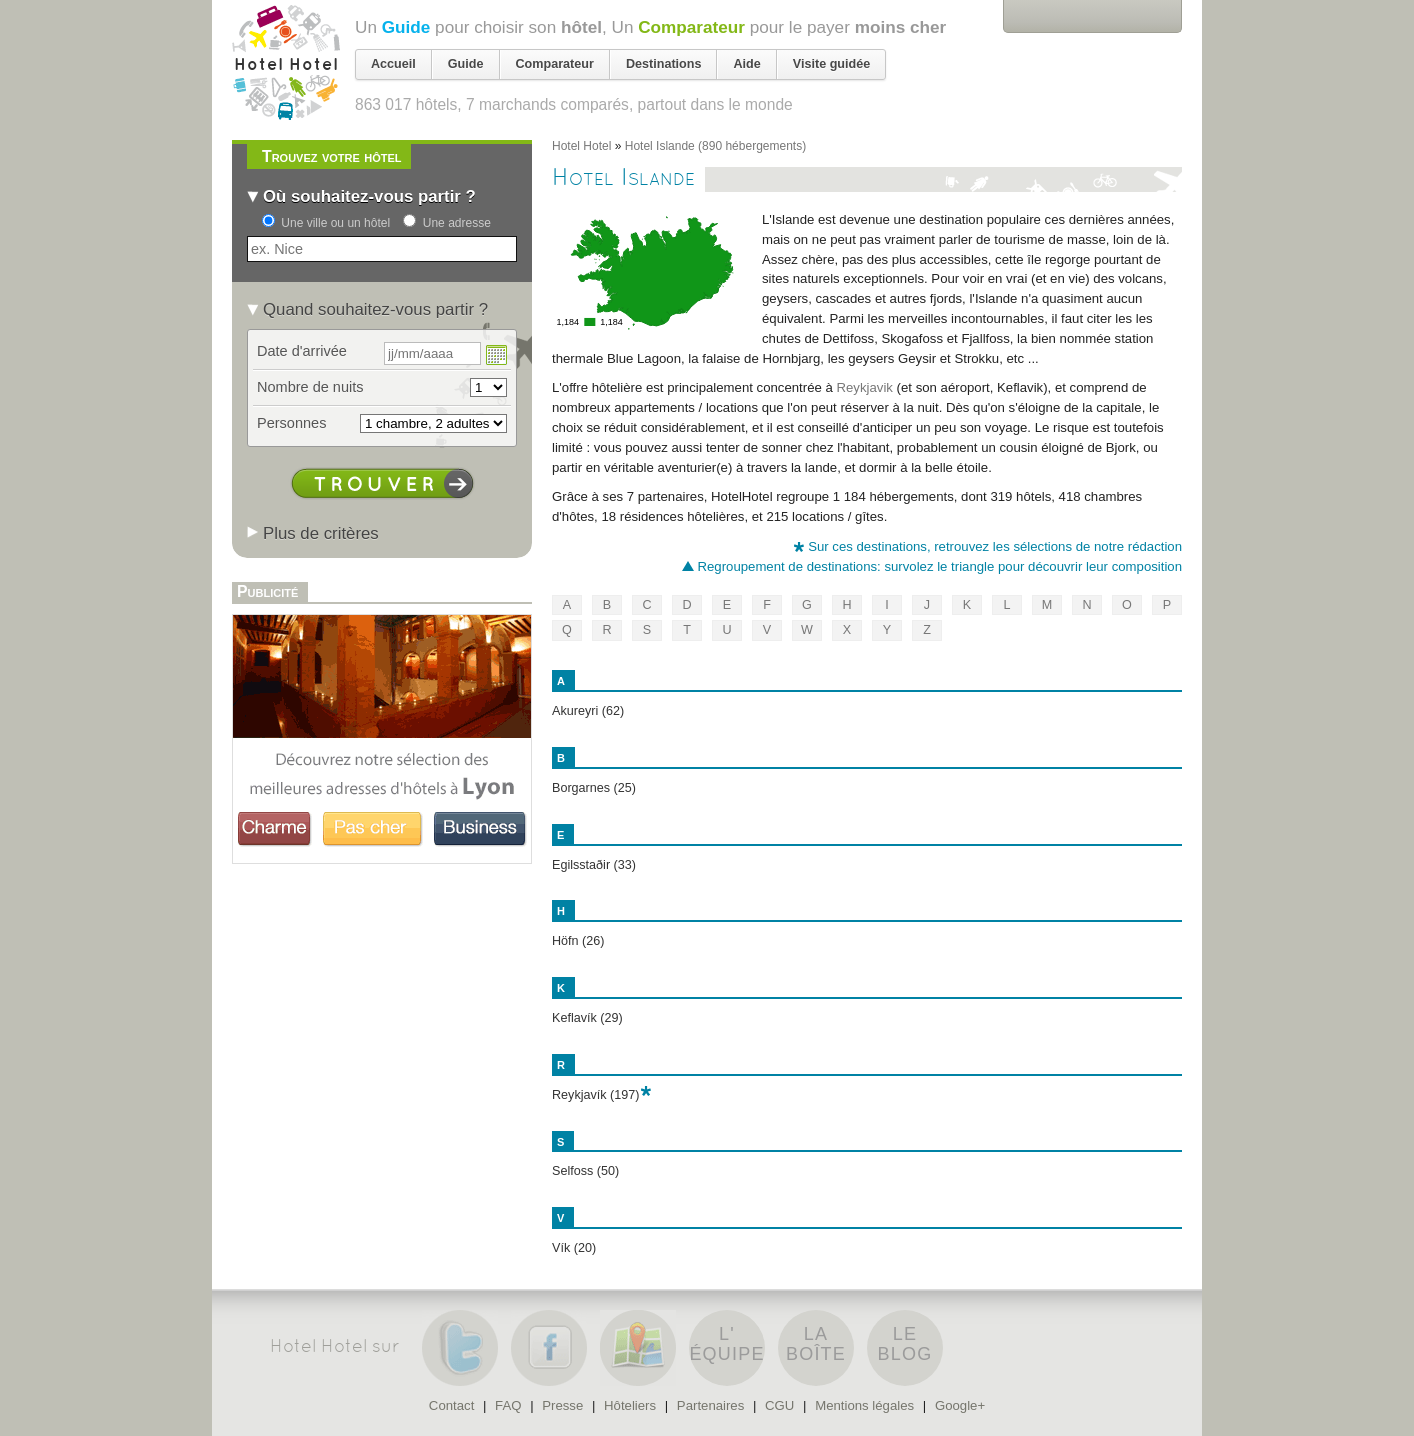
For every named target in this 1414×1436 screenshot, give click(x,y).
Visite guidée (831, 64)
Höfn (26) (578, 941)
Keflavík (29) (587, 1018)
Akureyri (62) (588, 711)
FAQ (508, 1405)
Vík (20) (574, 1248)
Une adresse (457, 223)
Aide (746, 64)
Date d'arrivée (302, 351)
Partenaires (710, 1405)
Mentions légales (864, 1405)
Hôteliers (630, 1405)
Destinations (664, 64)
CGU (779, 1405)
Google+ (960, 1405)
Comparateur (691, 27)
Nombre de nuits (310, 387)
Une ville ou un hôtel (335, 223)
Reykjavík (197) (596, 1095)
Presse (562, 1405)
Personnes (291, 423)
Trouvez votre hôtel (331, 156)
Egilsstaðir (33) (594, 865)
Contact (451, 1405)
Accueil (393, 64)
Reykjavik (865, 387)
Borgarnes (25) (594, 788)
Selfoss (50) (585, 1171)
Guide (406, 27)
